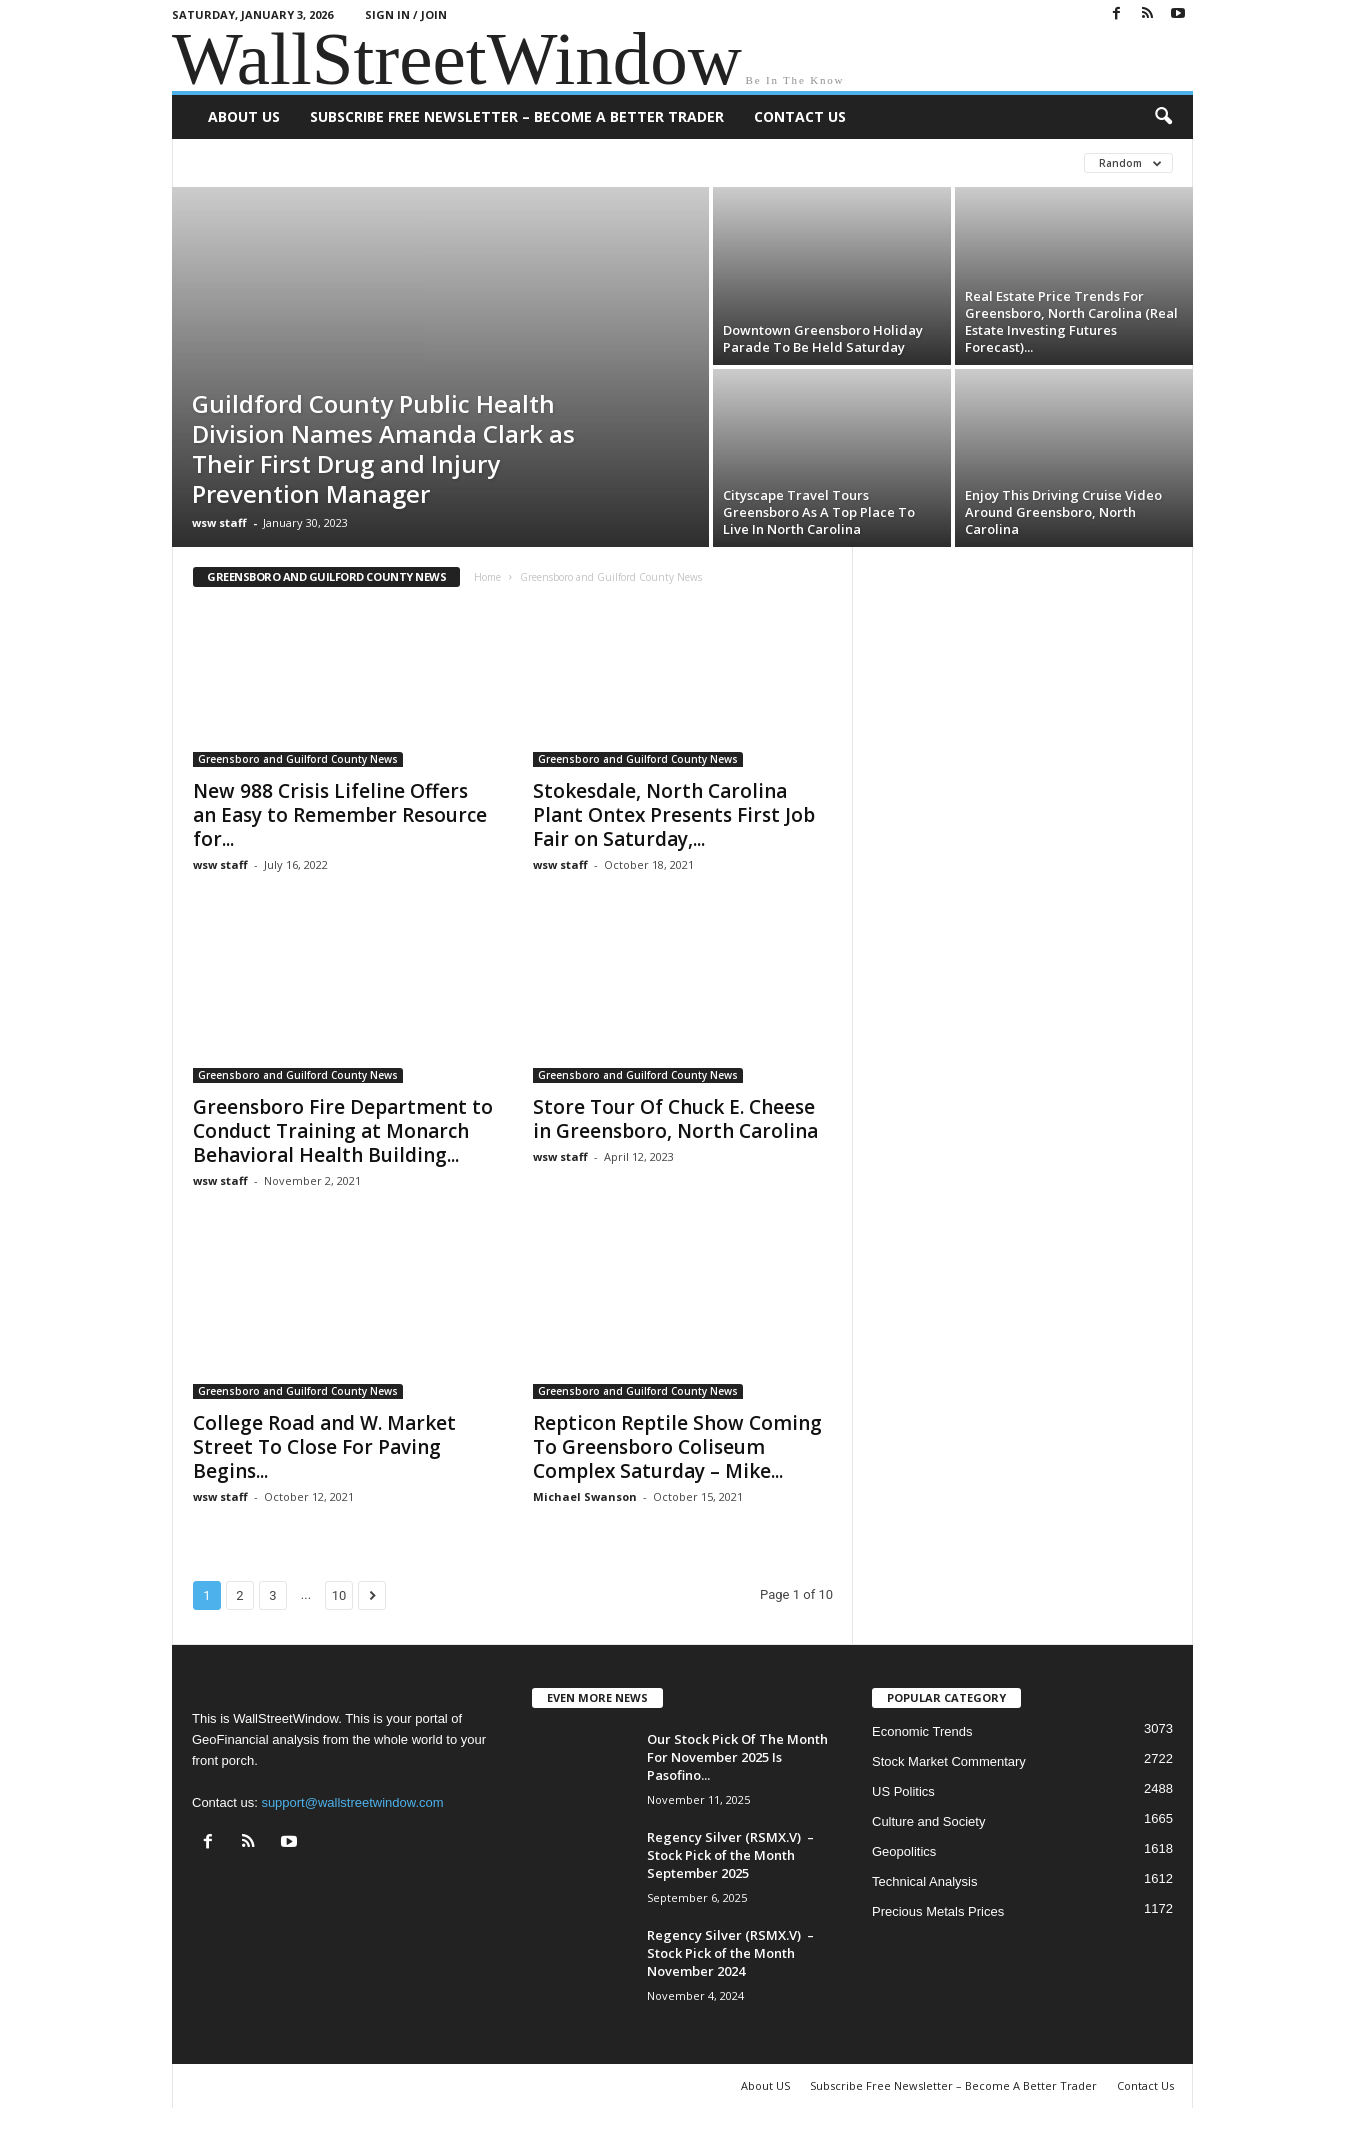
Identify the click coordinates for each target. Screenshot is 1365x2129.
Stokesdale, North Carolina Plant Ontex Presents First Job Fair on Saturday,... (674, 815)
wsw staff (219, 522)
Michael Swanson (585, 1496)
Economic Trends (922, 1731)
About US (244, 116)
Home (487, 577)
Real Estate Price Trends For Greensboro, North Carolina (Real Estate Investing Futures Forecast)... (1071, 321)
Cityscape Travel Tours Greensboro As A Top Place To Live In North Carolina (819, 512)
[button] (1163, 117)
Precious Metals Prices (938, 1911)
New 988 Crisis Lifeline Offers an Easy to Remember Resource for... (340, 815)
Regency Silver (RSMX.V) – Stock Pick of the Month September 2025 (730, 1855)
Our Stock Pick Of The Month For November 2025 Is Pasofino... (737, 1757)
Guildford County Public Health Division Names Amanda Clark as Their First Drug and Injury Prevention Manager (383, 448)
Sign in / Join (406, 14)
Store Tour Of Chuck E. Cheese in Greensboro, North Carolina (675, 1119)
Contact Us (800, 116)
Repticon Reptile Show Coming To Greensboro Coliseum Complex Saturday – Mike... (677, 1447)
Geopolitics (904, 1851)
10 (339, 1595)
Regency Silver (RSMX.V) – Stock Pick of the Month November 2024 (730, 1953)
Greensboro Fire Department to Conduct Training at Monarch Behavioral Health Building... (343, 1131)
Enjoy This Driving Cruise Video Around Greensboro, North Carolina (1063, 512)
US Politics (903, 1791)
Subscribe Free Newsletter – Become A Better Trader (517, 116)
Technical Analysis (925, 1881)
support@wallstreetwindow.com (352, 1802)
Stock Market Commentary (949, 1761)
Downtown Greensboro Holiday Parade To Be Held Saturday (823, 338)
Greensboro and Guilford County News (298, 759)
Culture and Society (928, 1821)
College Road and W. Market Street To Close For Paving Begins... (324, 1447)
